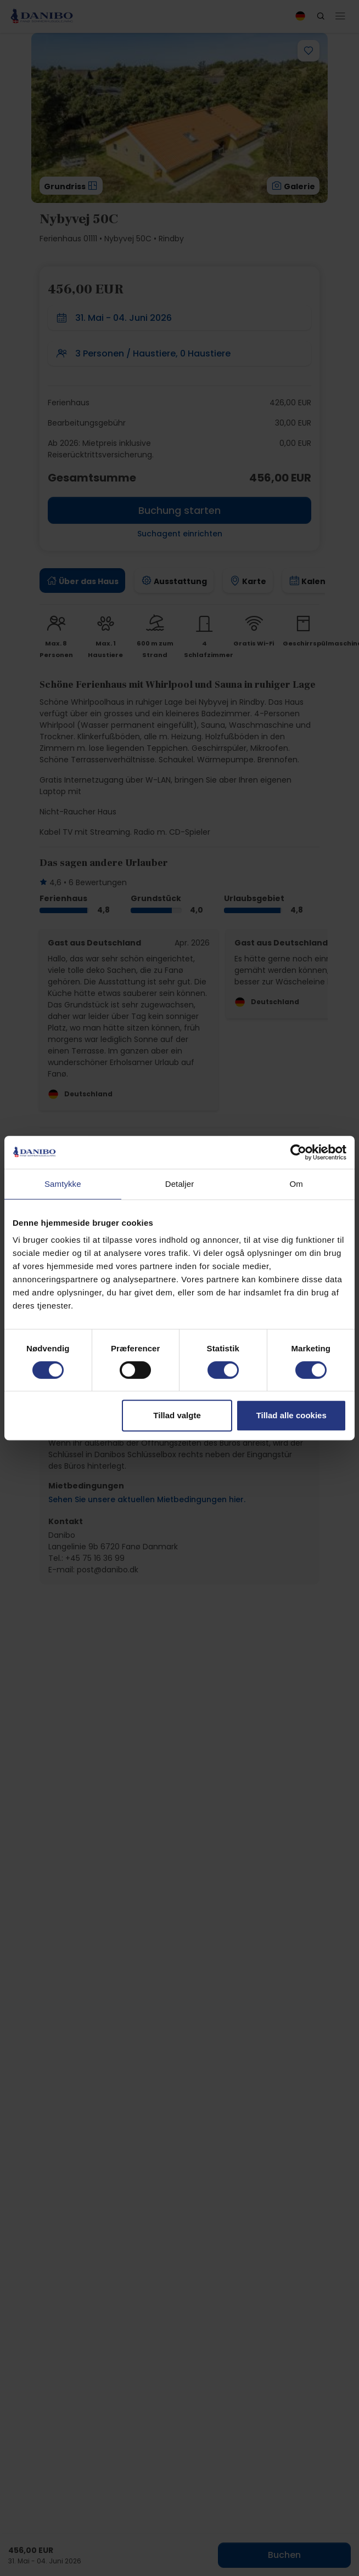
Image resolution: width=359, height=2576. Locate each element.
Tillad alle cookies (291, 1415)
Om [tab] (295, 1183)
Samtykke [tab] (62, 1183)
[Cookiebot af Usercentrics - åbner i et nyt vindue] (298, 1152)
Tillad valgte (176, 1415)
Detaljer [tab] (179, 1183)
